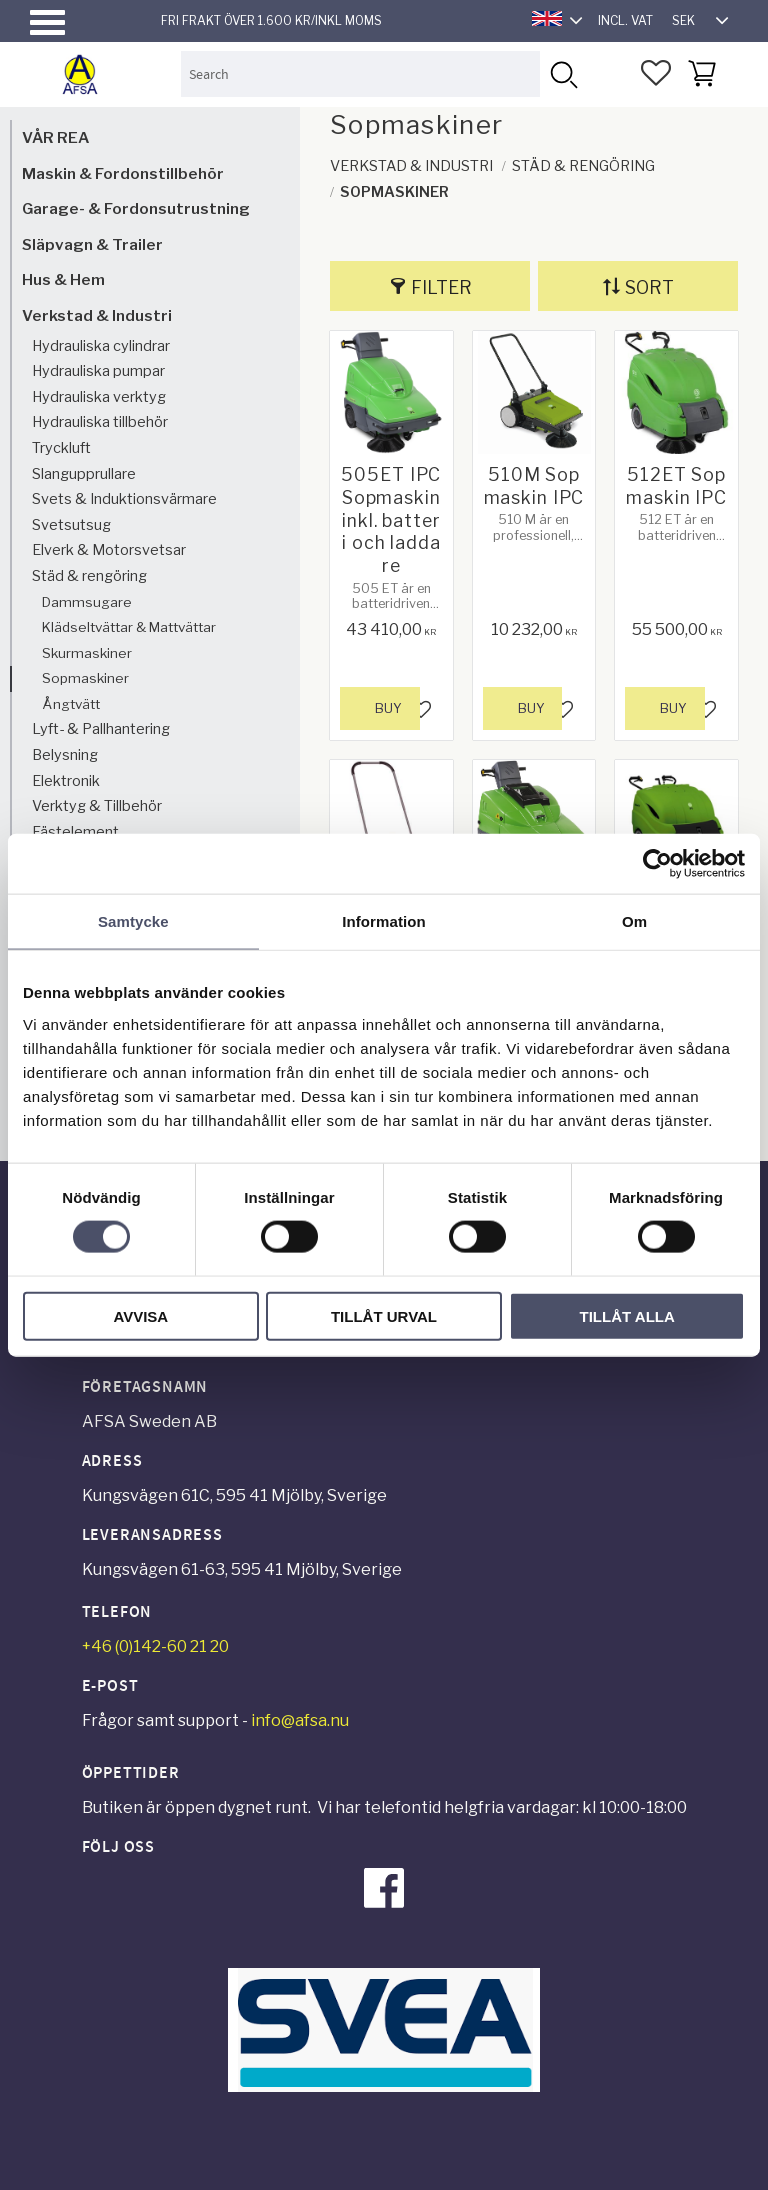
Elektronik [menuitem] (66, 781)
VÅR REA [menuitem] (55, 137)
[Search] (562, 73)
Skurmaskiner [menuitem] (87, 653)
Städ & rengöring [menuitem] (89, 576)
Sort (649, 287)
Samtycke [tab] (133, 921)
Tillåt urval (384, 1315)
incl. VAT (625, 20)
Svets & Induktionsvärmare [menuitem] (124, 499)
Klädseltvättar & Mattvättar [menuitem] (129, 627)
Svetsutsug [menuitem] (71, 525)
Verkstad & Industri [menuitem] (97, 315)
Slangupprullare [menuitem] (84, 474)
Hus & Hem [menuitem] (63, 279)
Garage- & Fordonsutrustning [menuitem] (136, 208)
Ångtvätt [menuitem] (71, 704)
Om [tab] (634, 921)
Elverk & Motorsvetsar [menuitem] (109, 550)
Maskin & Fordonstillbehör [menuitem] (123, 173)
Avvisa (140, 1315)
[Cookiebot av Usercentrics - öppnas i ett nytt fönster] (657, 864)
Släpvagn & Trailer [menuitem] (92, 244)
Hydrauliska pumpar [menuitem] (98, 371)
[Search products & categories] (361, 73)
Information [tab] (384, 921)
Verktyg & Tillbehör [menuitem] (97, 806)
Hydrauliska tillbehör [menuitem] (100, 422)
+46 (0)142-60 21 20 (155, 1646)
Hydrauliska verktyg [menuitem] (99, 397)
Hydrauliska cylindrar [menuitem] (101, 346)
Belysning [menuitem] (65, 755)
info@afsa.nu (300, 1720)
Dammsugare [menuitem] (87, 602)
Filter (441, 287)
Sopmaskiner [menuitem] (85, 678)
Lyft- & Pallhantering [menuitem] (101, 729)
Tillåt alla (627, 1315)
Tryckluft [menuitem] (61, 448)
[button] (47, 22)
